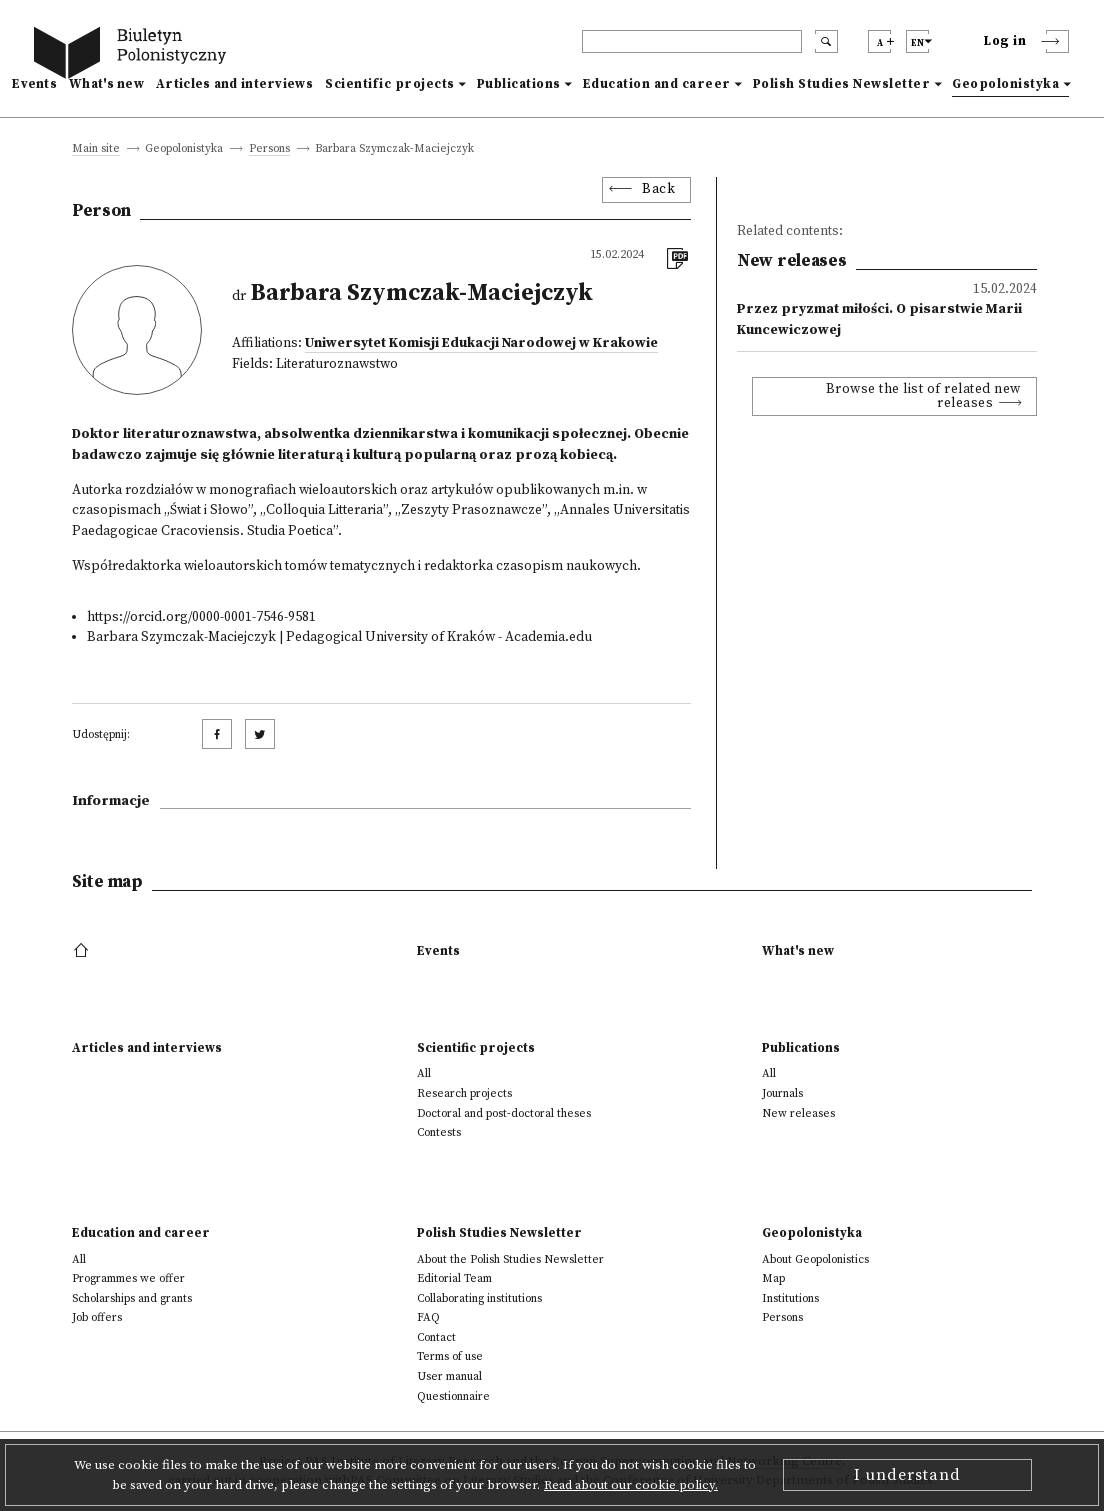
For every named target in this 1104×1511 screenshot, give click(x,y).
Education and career (657, 84)
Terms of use (450, 1356)
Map (773, 1278)
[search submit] (826, 41)
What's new (106, 84)
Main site (96, 149)
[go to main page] (134, 55)
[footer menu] (83, 951)
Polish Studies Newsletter (842, 84)
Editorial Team (454, 1278)
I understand (907, 1475)
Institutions (790, 1298)
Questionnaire (453, 1396)
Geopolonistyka (1005, 84)
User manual (449, 1376)
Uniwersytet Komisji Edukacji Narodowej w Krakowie (481, 343)
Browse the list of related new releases (923, 396)
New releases (798, 1113)
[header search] (692, 41)
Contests (439, 1132)
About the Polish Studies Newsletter (510, 1259)
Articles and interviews (234, 84)
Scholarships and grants (132, 1298)
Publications (519, 84)
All (424, 1073)
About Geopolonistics (815, 1259)
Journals (782, 1093)
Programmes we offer (128, 1278)
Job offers (97, 1317)
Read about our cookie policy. (631, 1485)
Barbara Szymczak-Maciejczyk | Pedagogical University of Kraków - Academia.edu (339, 637)
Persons (269, 149)
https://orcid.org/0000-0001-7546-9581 (201, 617)
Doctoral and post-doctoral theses (504, 1113)
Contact (436, 1337)
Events (34, 84)
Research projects (464, 1093)
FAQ (428, 1317)
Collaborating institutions (479, 1298)
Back (658, 189)
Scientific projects (390, 84)
